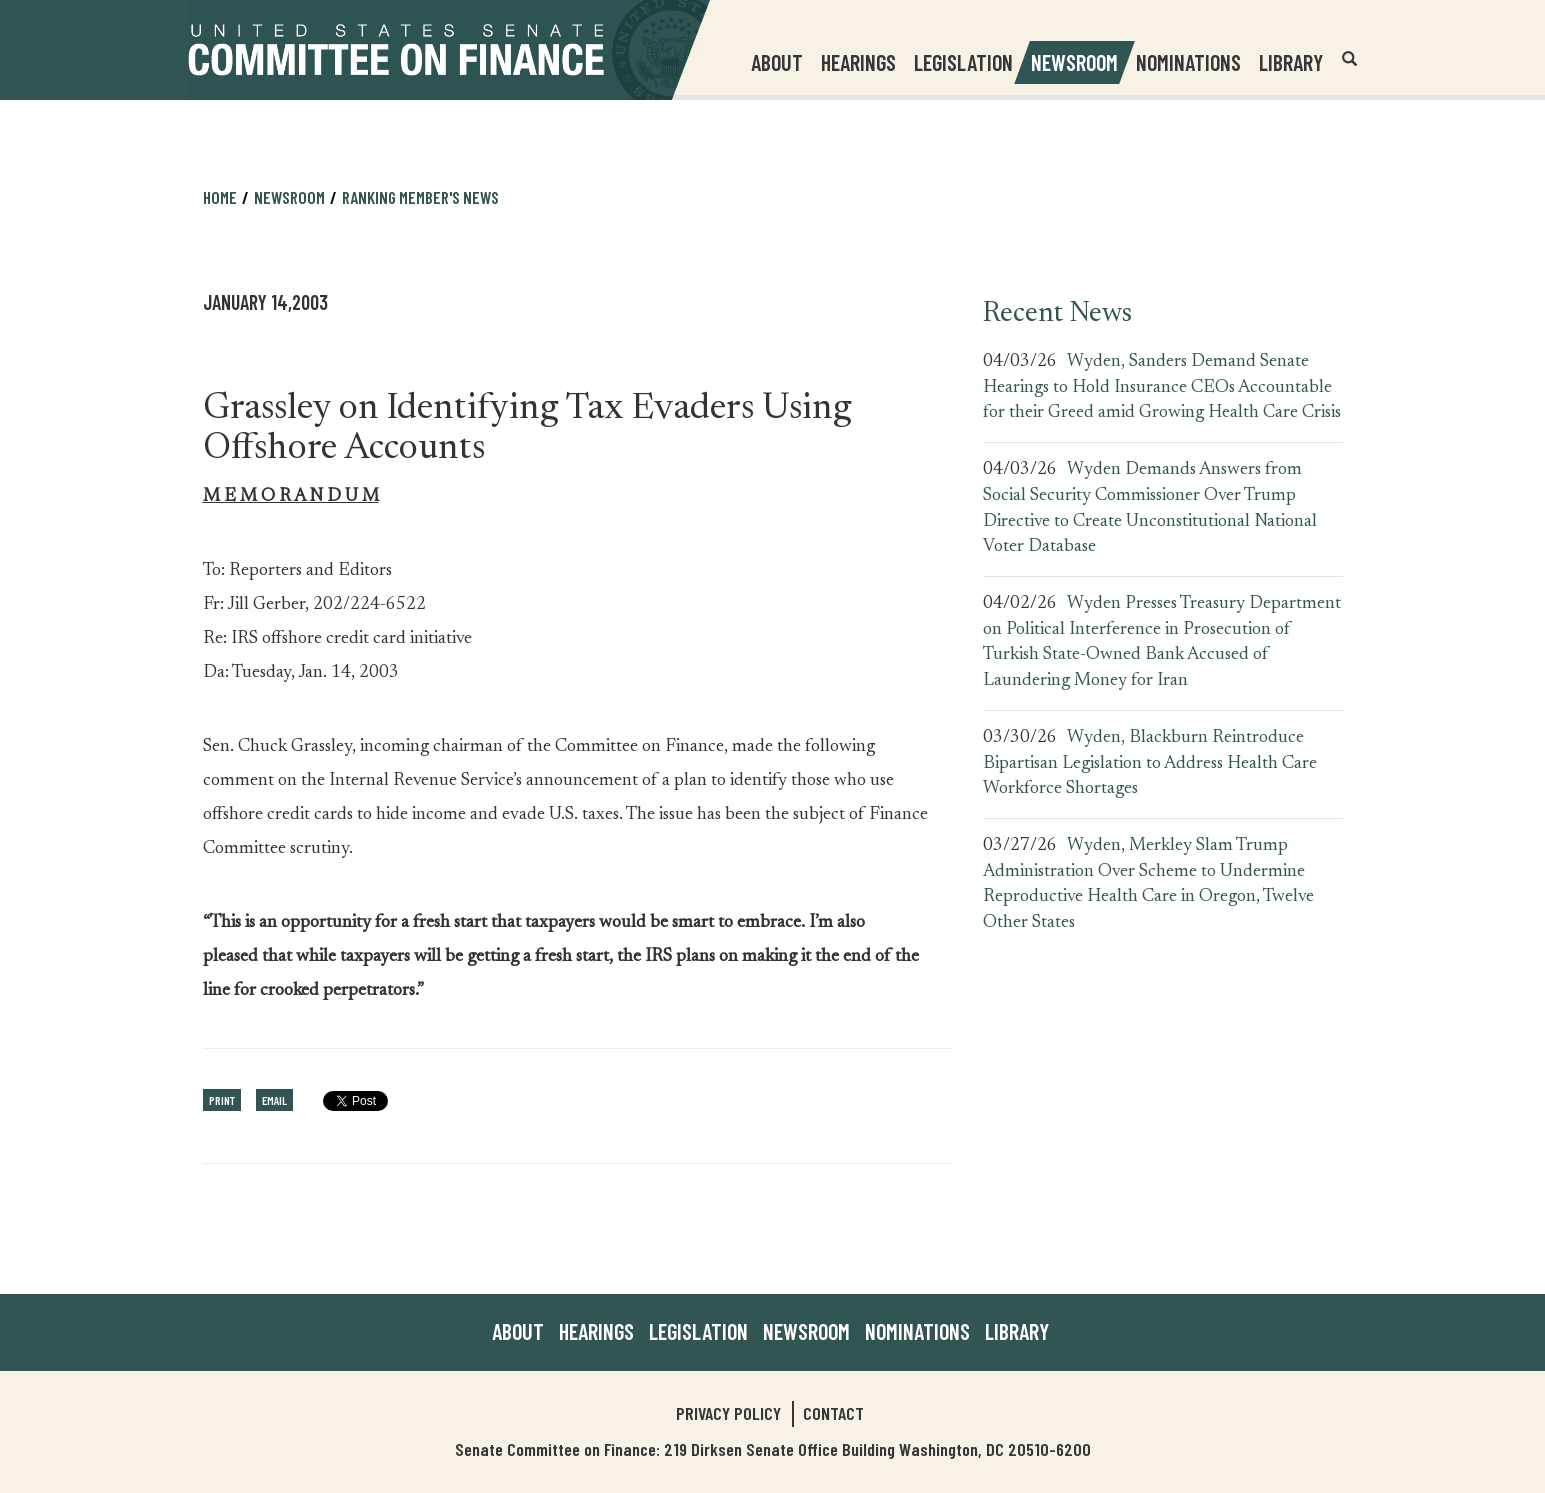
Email (274, 1100)
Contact (833, 1413)
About (518, 1331)
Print (222, 1100)
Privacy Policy (728, 1413)
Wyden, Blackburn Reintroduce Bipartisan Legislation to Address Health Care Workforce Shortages (1150, 763)
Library (1291, 62)
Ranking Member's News (420, 197)
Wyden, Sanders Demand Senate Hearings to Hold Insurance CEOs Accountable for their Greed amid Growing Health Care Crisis (1162, 387)
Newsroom (289, 197)
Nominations (1188, 62)
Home (220, 197)
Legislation (963, 62)
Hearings (858, 62)
